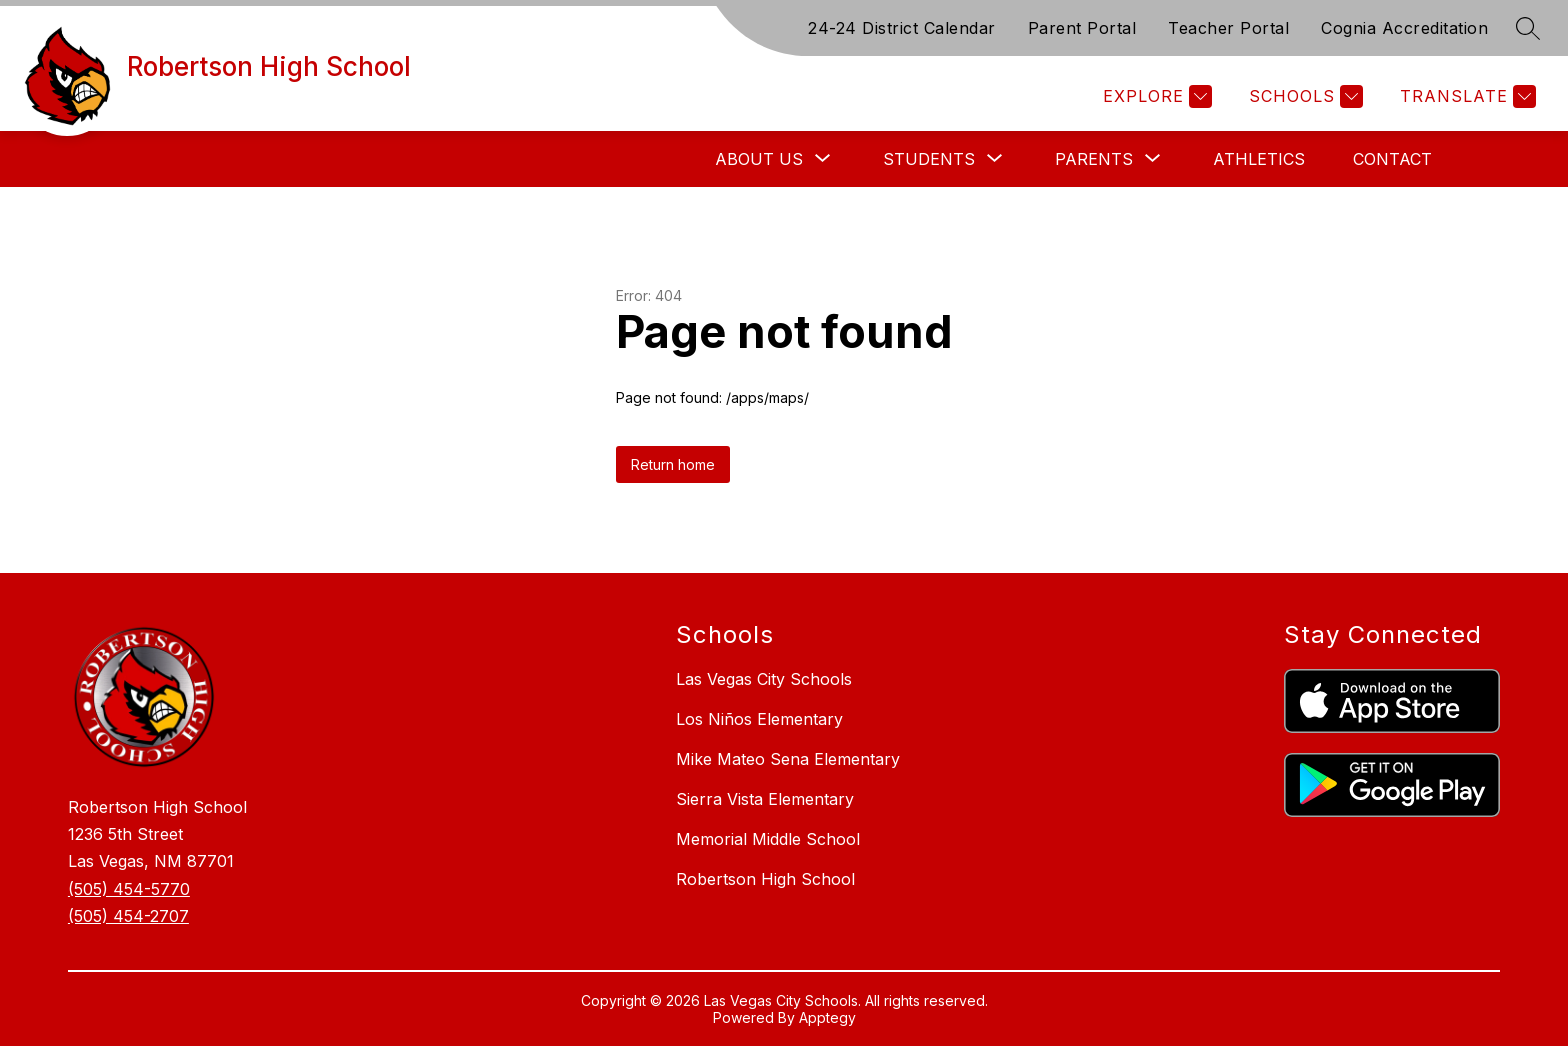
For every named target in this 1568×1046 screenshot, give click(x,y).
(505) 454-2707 (128, 916)
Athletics (1259, 159)
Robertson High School (765, 879)
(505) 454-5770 (129, 889)
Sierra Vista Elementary (765, 799)
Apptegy (827, 1017)
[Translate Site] (1465, 96)
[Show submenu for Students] (929, 159)
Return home (673, 464)
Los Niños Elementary (759, 719)
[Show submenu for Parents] (1094, 159)
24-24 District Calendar (902, 28)
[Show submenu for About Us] (759, 159)
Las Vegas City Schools (764, 679)
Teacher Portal (1228, 28)
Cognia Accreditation (1404, 28)
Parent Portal (1082, 28)
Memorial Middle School (768, 839)
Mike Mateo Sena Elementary (788, 759)
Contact (1392, 159)
